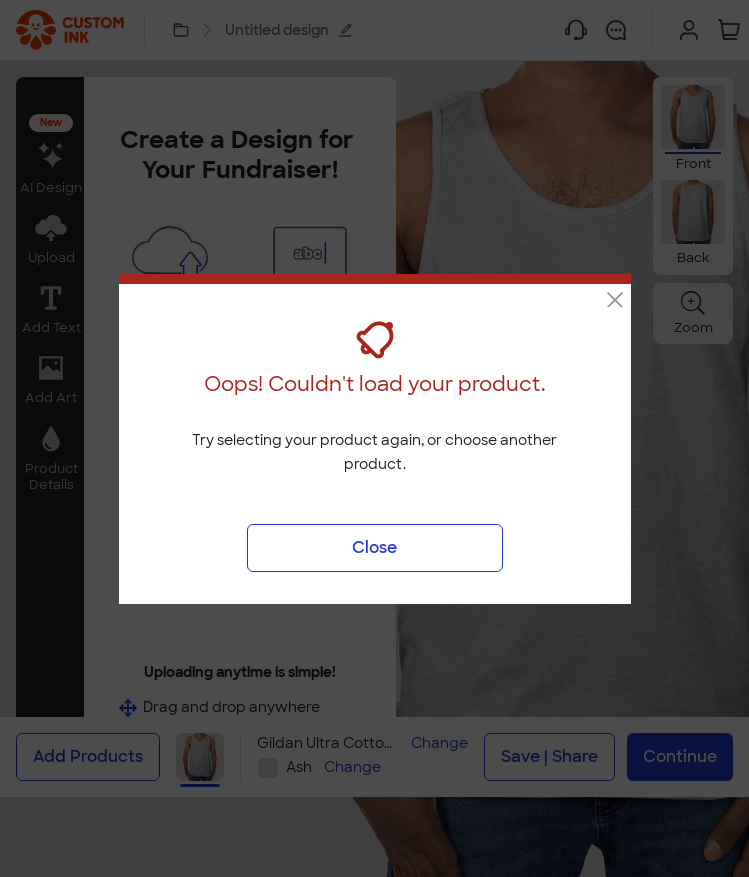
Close (374, 547)
